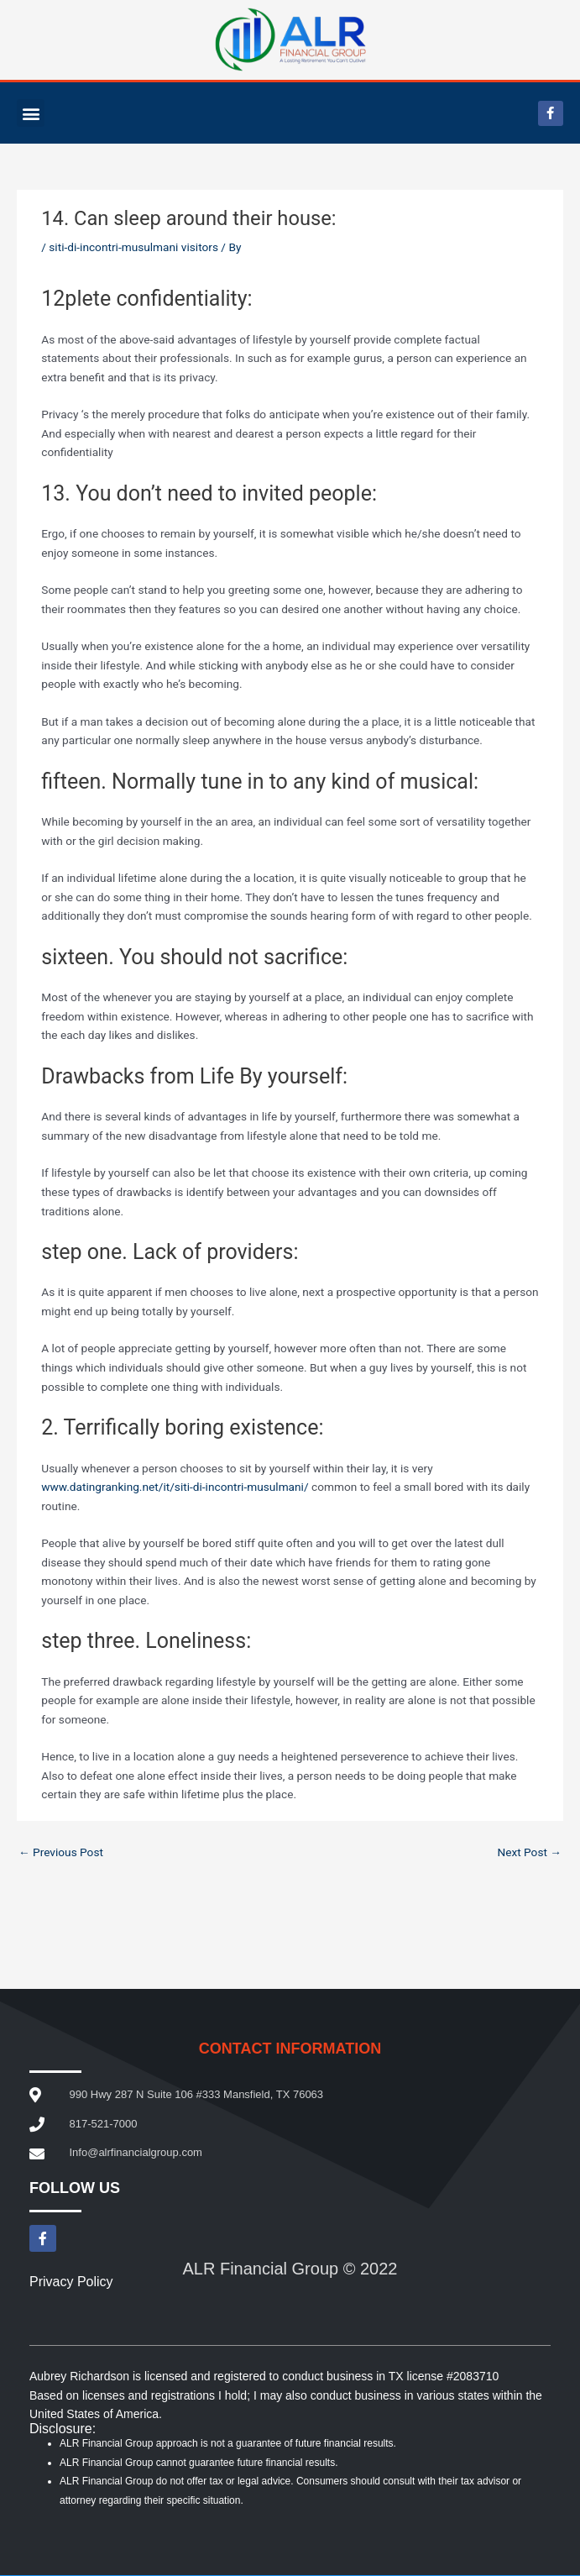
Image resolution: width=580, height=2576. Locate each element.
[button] (30, 113)
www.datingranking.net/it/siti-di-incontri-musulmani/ (174, 1486)
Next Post (529, 1852)
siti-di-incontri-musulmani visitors (133, 247)
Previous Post (60, 1852)
